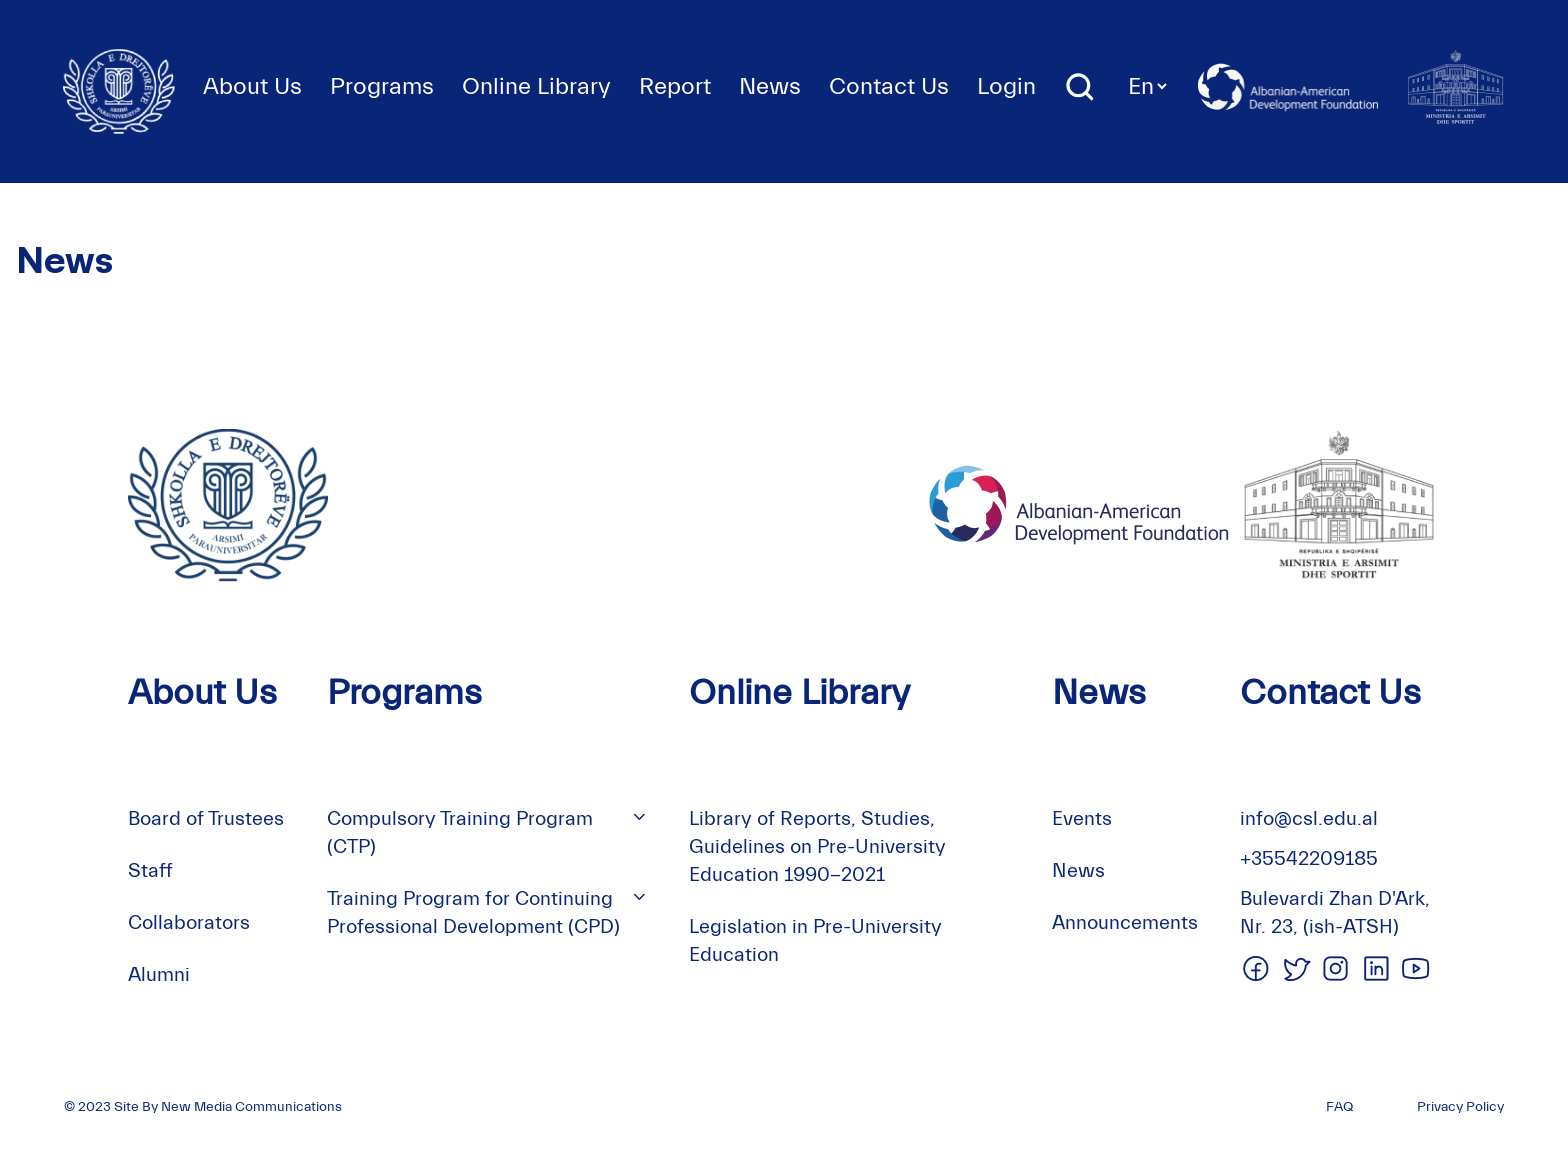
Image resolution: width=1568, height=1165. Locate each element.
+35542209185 (1309, 858)
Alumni (159, 974)
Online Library (536, 86)
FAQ (1339, 1107)
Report (675, 86)
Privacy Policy (1460, 1107)
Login (1006, 86)
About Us (252, 86)
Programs (382, 86)
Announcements (1125, 922)
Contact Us (889, 86)
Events (1082, 818)
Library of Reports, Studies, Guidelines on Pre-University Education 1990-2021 (817, 846)
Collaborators (189, 922)
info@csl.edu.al (1309, 818)
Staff (150, 870)
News (770, 86)
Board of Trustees (206, 818)
